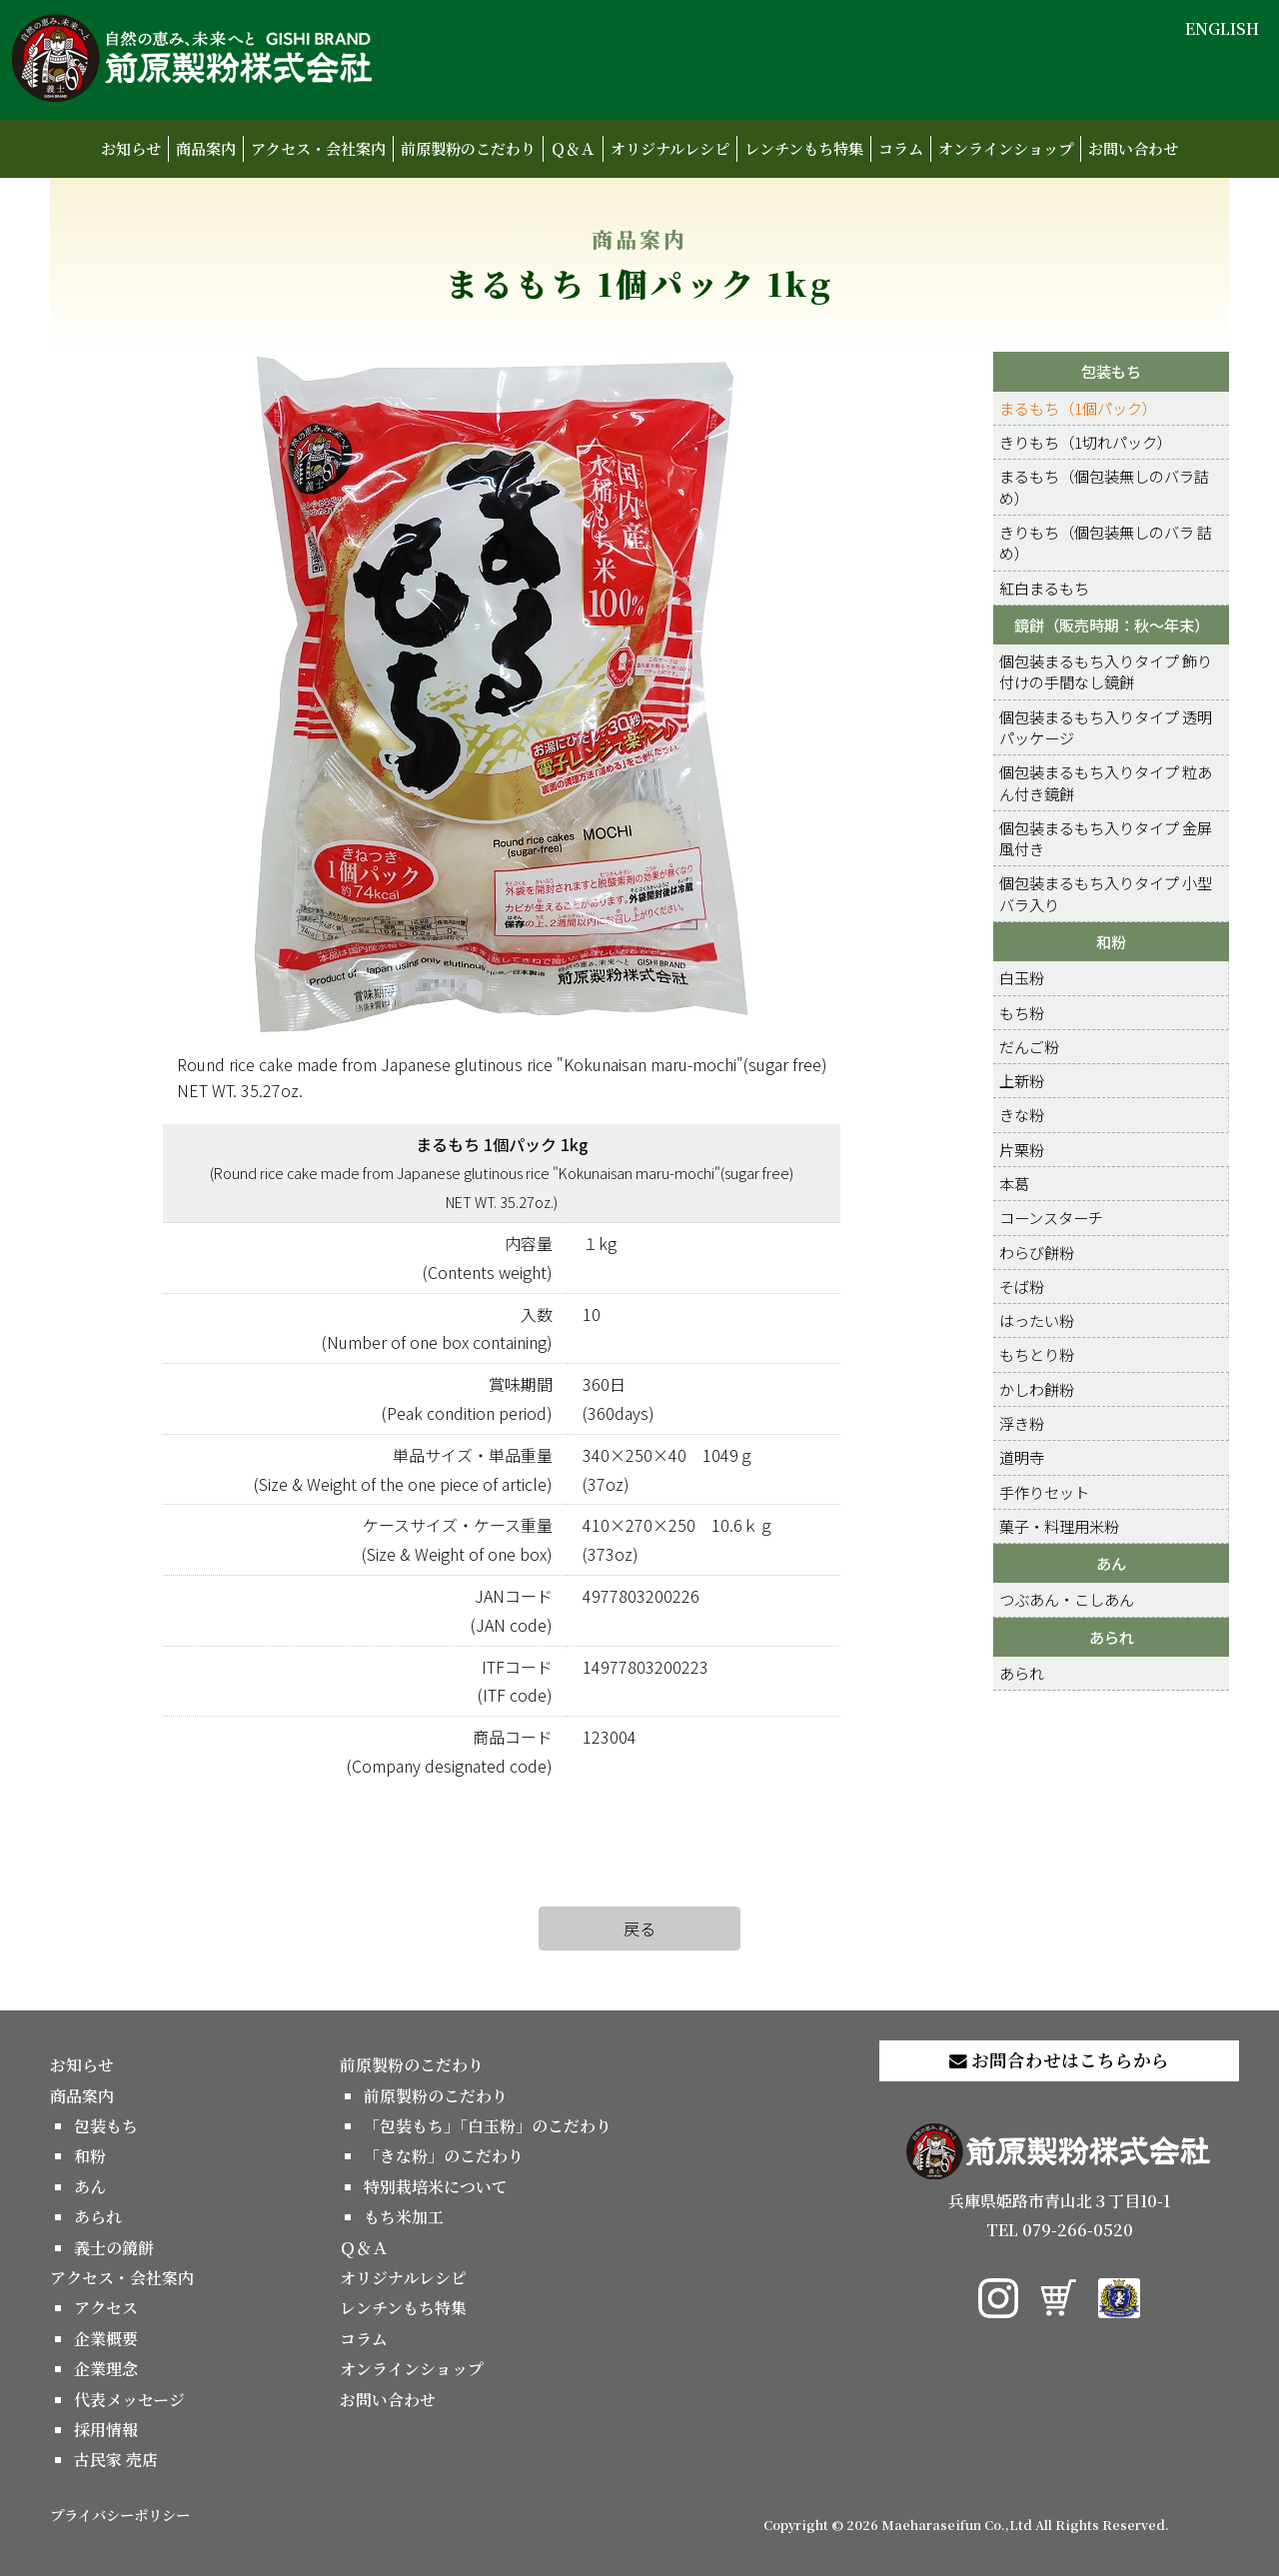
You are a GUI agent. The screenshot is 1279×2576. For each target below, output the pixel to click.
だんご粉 (1029, 1046)
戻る (639, 1928)
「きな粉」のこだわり (444, 2155)
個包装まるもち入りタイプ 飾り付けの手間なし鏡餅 (1105, 670)
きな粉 (1021, 1114)
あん (1111, 1563)
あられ (1111, 1637)
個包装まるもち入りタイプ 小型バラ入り (1105, 892)
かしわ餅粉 (1036, 1389)
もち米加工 (404, 2216)
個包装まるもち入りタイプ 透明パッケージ (1105, 726)
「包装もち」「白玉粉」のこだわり (488, 2125)
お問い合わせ (1133, 148)
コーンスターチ (1051, 1217)
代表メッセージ (129, 2399)
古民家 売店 (116, 2459)
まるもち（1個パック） (1078, 408)
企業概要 (106, 2338)
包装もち (1111, 371)
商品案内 (206, 148)
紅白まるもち (1044, 588)
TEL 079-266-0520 (1059, 2229)
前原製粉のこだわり (468, 148)
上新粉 (1021, 1080)
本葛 (1014, 1183)
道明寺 (1021, 1457)
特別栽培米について (436, 2186)
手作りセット (1044, 1492)
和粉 (1111, 941)
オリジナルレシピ (670, 148)
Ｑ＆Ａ (573, 148)
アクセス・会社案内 (318, 148)
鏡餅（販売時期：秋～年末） (1111, 625)
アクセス (106, 2307)
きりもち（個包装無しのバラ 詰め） (1105, 542)
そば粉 (1021, 1286)
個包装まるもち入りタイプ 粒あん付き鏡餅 (1105, 781)
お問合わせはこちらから (1059, 2059)
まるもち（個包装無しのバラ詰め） (1104, 486)
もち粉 (1021, 1012)
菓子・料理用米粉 (1059, 1526)
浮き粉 (1021, 1423)
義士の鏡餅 (114, 2247)
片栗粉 (1021, 1149)
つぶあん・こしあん (1066, 1599)
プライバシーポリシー (120, 2514)
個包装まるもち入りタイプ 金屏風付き (1105, 837)
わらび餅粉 (1036, 1252)
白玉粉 (1021, 977)
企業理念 (106, 2368)
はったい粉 (1036, 1320)
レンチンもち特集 (803, 148)
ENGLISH (1222, 28)
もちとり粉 (1036, 1354)
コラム (900, 148)
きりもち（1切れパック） (1085, 442)
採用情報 (106, 2429)
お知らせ (131, 148)
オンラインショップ (1005, 148)
